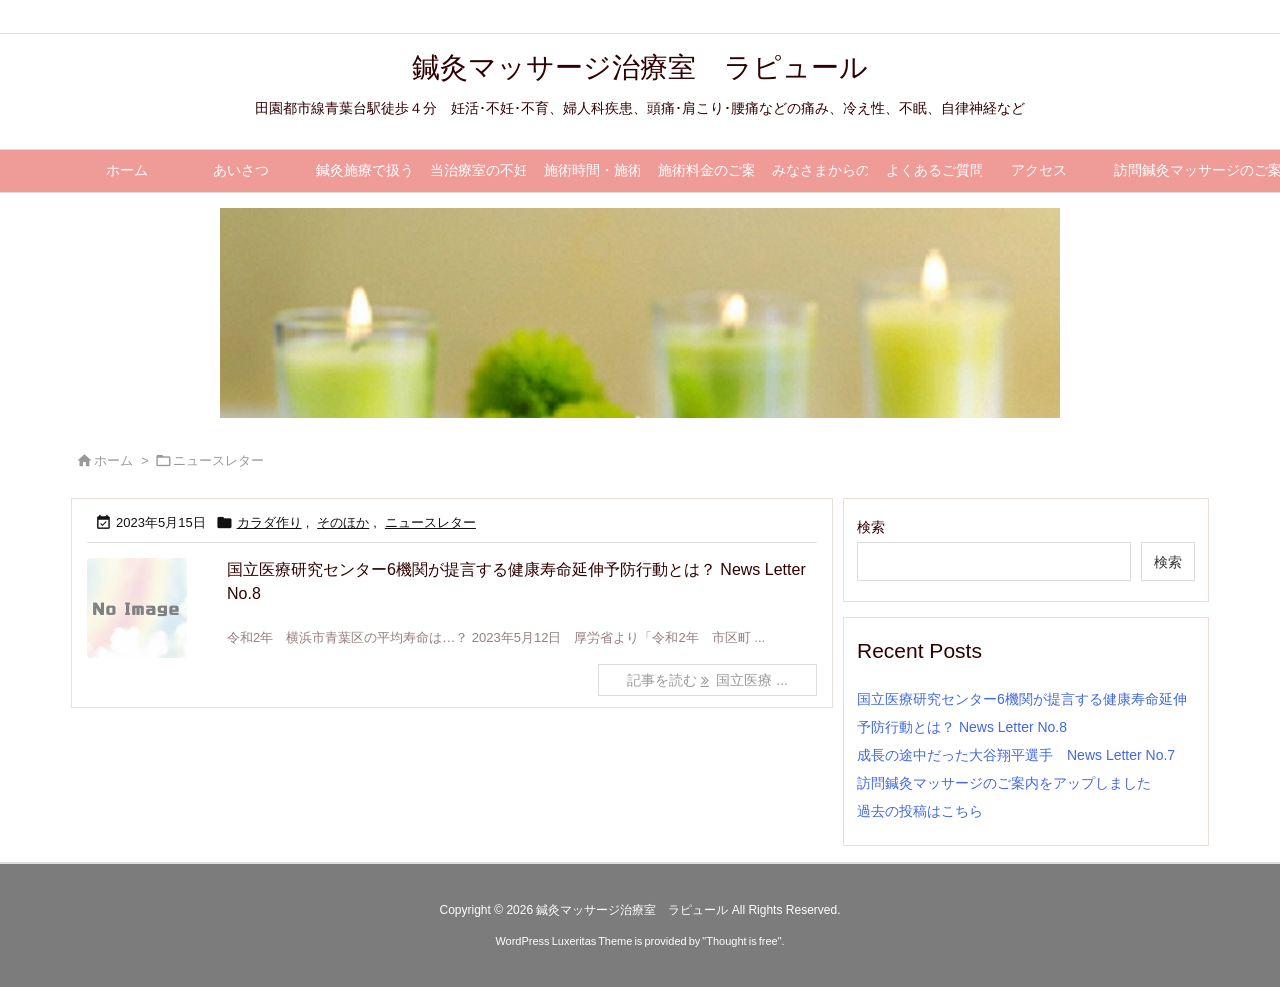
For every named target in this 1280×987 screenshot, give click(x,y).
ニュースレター (430, 522)
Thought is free (741, 941)
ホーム (113, 460)
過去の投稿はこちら (920, 811)
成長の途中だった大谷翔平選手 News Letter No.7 (1016, 755)
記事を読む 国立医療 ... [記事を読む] (707, 680)
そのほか (343, 522)
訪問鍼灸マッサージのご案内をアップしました (1004, 783)
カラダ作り (269, 522)
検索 (871, 527)
